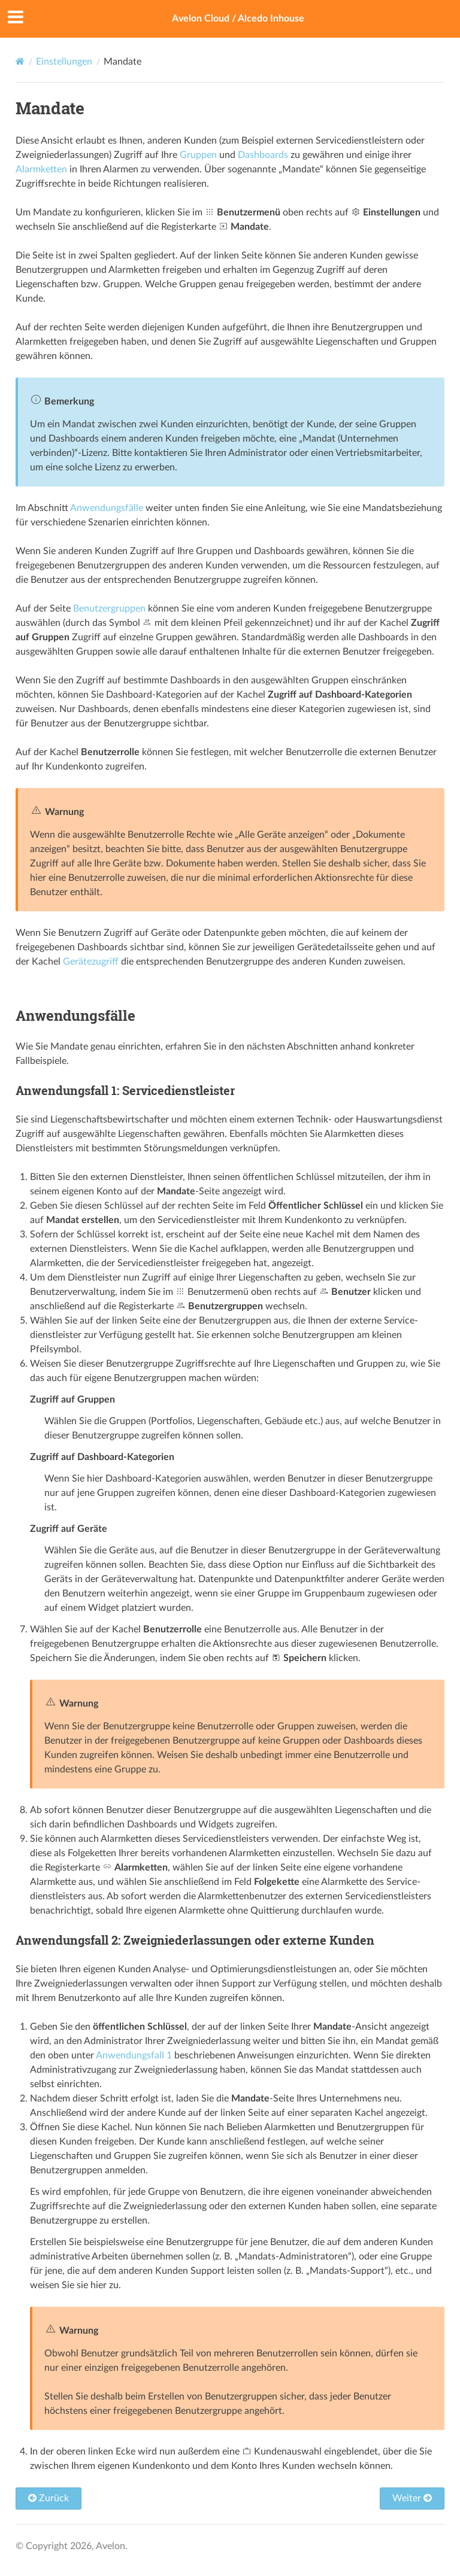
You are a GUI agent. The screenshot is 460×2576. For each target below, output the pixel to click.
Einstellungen (64, 61)
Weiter (412, 2498)
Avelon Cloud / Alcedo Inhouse (238, 18)
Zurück (48, 2498)
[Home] (20, 61)
